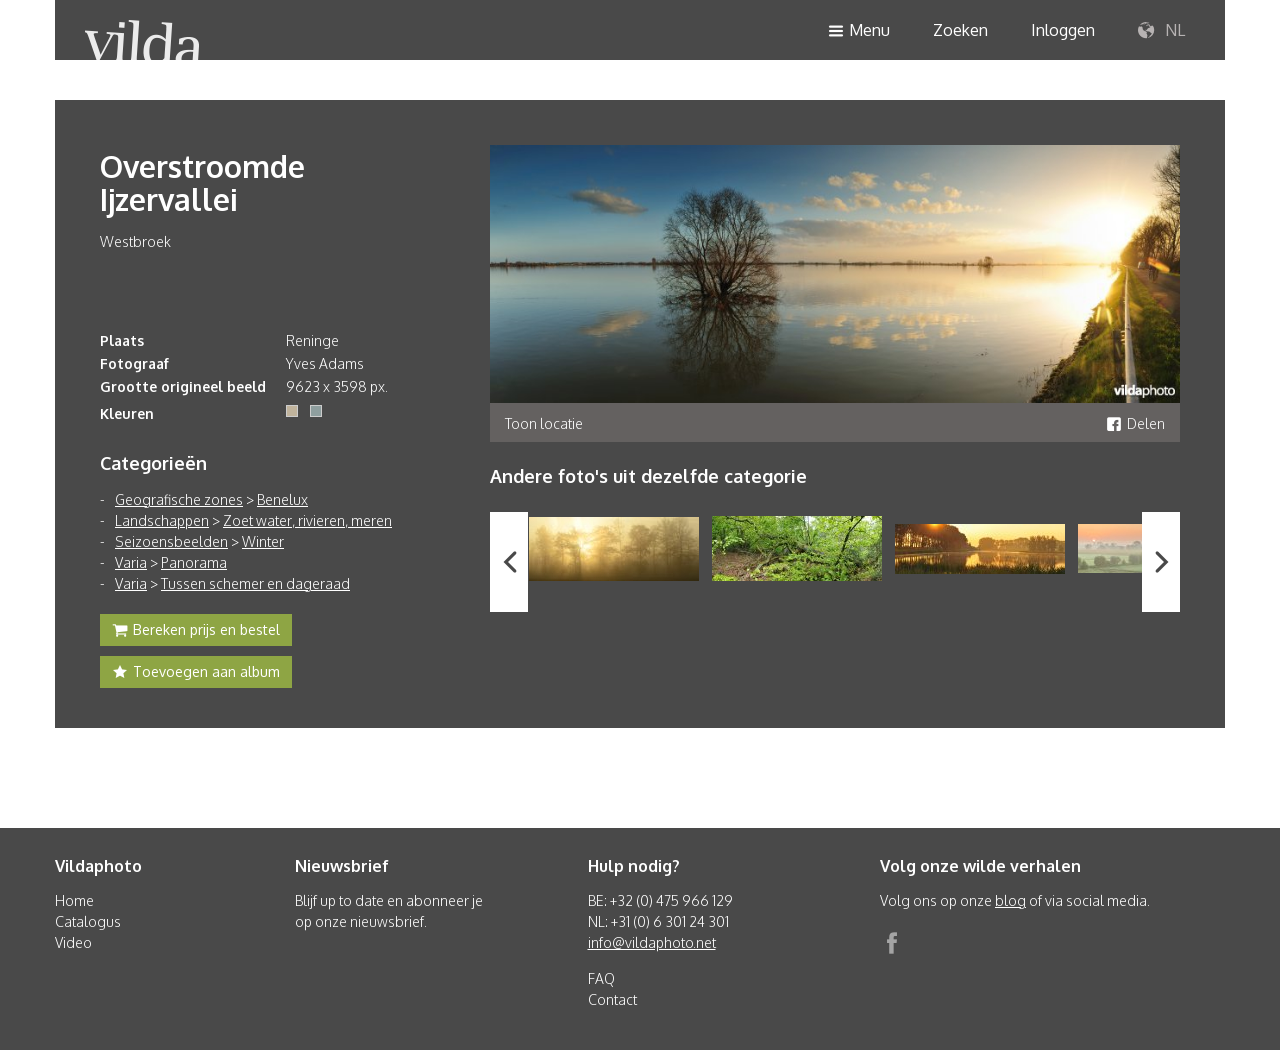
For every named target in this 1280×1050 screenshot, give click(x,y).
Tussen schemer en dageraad (255, 583)
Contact (612, 999)
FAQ (601, 978)
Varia (131, 562)
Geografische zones (179, 499)
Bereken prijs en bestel (196, 632)
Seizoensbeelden (171, 541)
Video (73, 942)
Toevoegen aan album (196, 674)
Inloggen (1063, 30)
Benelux (282, 499)
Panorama (194, 562)
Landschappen (162, 520)
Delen (1135, 423)
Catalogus (88, 921)
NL (1161, 31)
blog (1010, 900)
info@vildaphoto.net (652, 942)
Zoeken (960, 30)
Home (74, 900)
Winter (263, 541)
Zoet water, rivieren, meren (307, 520)
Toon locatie (544, 423)
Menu (859, 31)
